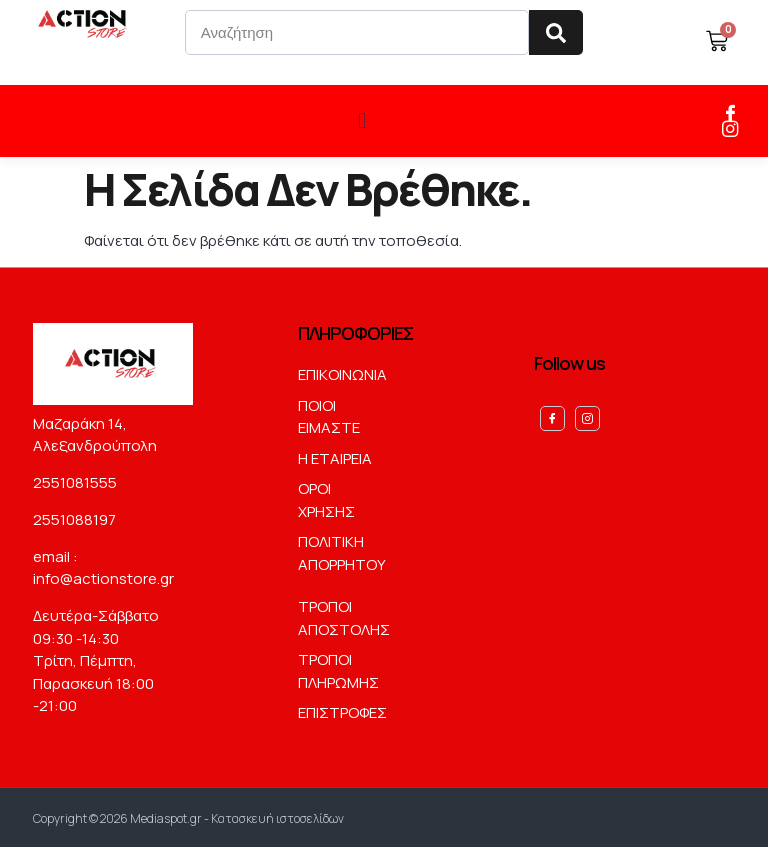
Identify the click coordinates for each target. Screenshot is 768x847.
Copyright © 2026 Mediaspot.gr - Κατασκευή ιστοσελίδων (188, 815)
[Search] (556, 32)
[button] (362, 119)
